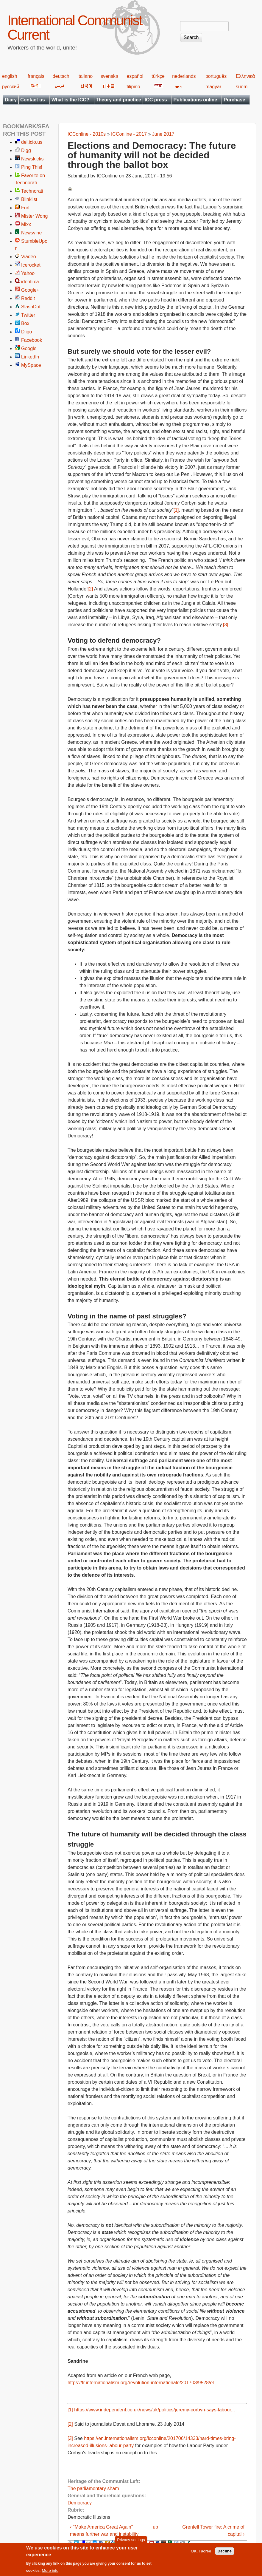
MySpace (31, 365)
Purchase (234, 99)
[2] (90, 588)
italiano (85, 76)
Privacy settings (131, 2543)
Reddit (28, 298)
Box (25, 323)
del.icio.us (31, 142)
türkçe (158, 76)
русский (10, 86)
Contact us (32, 99)
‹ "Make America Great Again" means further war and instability (104, 2530)
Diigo (26, 331)
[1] (176, 510)
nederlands (184, 76)
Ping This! (31, 167)
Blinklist (29, 199)
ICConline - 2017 (129, 134)
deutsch (61, 76)
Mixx (26, 224)
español (135, 76)
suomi (242, 86)
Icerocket (30, 265)
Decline (225, 2554)
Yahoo (28, 273)
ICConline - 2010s (87, 134)
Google (29, 348)
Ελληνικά (245, 76)
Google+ (30, 290)
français (36, 76)
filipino (133, 86)
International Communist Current (74, 28)
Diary (11, 99)
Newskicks (32, 158)
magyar (213, 86)
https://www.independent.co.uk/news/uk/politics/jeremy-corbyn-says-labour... (154, 2409)
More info (50, 2573)
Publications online (195, 99)
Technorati (32, 191)
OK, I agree (201, 2554)
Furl (25, 207)
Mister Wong (34, 216)
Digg (26, 150)
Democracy (80, 2502)
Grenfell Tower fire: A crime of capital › (213, 2530)
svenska (109, 76)
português (216, 76)
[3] (225, 624)
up (155, 2526)
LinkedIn (30, 356)
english (9, 76)
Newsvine (31, 232)
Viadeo (28, 256)
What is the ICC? (70, 99)
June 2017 (163, 134)
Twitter (28, 315)
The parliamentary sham (93, 2488)
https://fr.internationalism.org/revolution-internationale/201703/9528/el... (143, 2382)
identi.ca (30, 281)
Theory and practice (118, 99)
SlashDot (30, 306)
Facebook (31, 340)
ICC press (156, 99)
